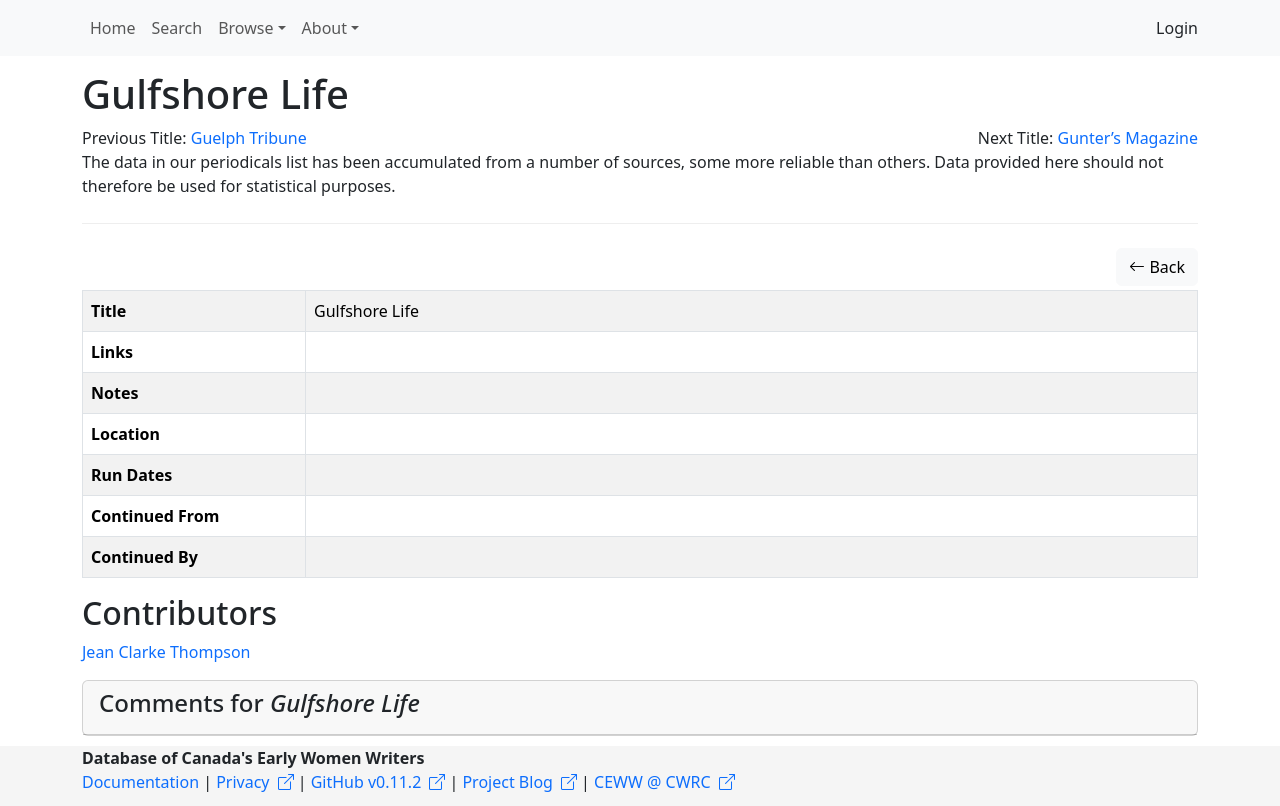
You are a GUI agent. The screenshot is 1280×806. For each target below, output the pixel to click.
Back (1157, 267)
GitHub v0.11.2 (366, 782)
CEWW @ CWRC (652, 782)
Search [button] (177, 28)
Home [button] (113, 28)
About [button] (324, 28)
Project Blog (507, 782)
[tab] (640, 708)
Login (1177, 28)
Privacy (242, 782)
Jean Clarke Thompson (166, 652)
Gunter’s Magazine (1128, 138)
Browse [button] (245, 28)
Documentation (140, 782)
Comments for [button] (259, 702)
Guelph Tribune (249, 138)
